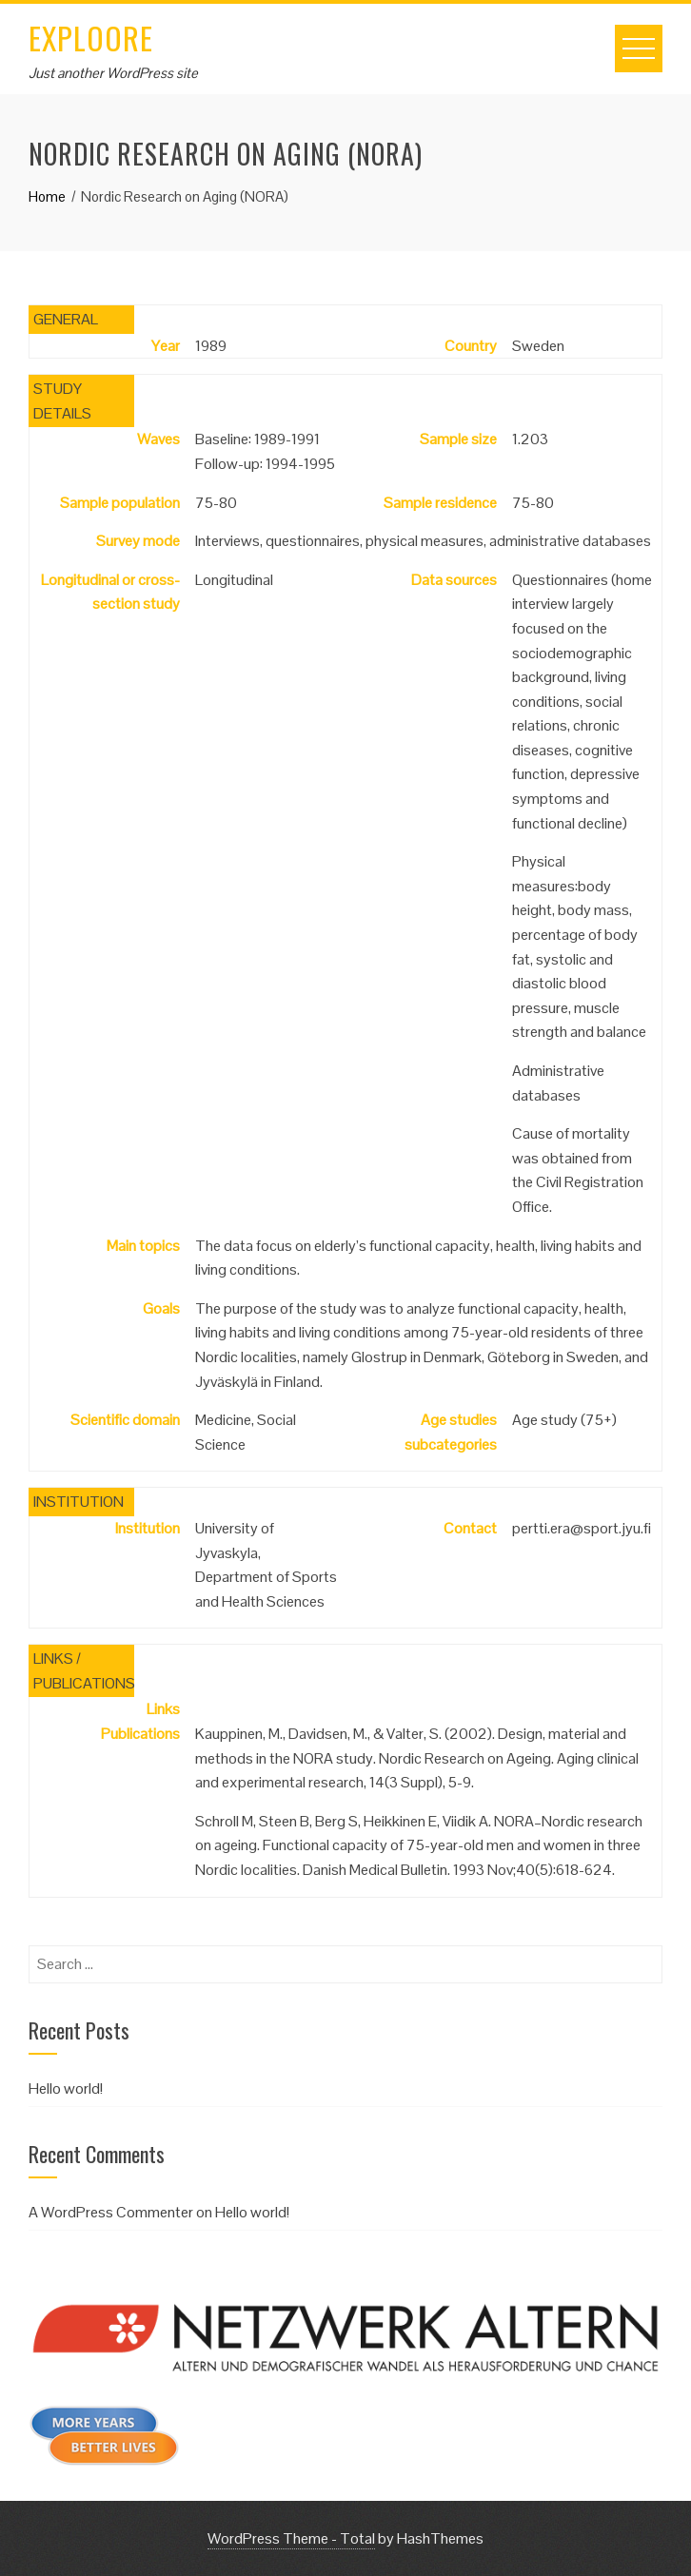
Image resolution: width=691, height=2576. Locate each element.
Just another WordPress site (113, 73)
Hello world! (66, 2088)
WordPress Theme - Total (291, 2538)
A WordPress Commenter (111, 2212)
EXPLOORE (91, 37)
